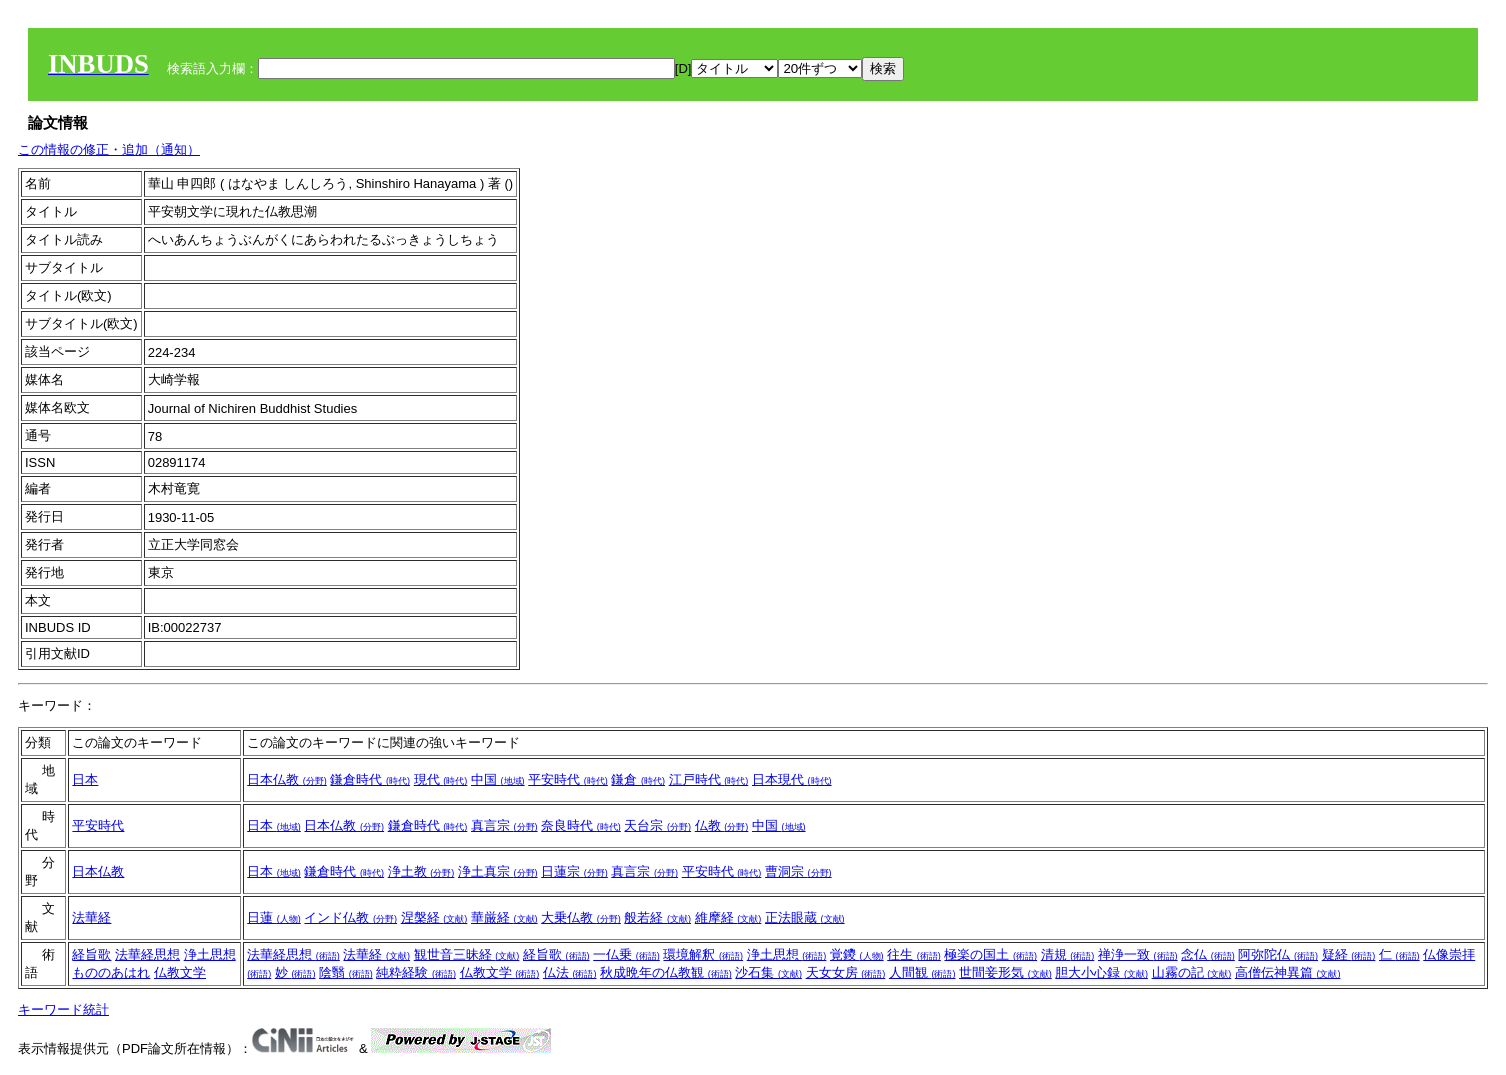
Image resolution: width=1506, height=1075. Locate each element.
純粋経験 (416, 972)
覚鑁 (857, 954)
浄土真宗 (498, 871)
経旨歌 (91, 954)
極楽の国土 (990, 954)
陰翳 (346, 972)
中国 (498, 779)
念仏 (1208, 954)
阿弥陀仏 (1278, 954)
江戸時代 (709, 779)
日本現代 (792, 779)
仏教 (722, 825)
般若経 (657, 917)
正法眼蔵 (805, 917)
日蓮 (274, 917)
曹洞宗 (798, 871)
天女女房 (846, 972)
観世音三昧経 (467, 954)
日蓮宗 (574, 871)
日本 (85, 779)
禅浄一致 (1138, 954)
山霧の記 (1192, 972)
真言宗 (504, 825)
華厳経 (504, 917)
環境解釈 (703, 954)
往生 (914, 954)
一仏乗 (626, 954)
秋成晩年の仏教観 (666, 972)
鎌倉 (638, 779)
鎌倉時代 (370, 779)
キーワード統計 (63, 1009)
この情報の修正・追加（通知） (109, 149)
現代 (441, 779)
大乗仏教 (581, 917)
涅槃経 (434, 917)
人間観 (922, 972)
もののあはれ (111, 972)
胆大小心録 (1101, 972)
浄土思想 (210, 954)
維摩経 (728, 917)
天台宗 (657, 825)
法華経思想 (147, 954)
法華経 (91, 917)
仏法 (570, 972)
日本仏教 (287, 779)
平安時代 (568, 779)
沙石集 (768, 972)
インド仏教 (350, 917)
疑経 (1349, 954)
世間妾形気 (1005, 972)
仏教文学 (180, 972)
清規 (1068, 954)
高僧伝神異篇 (1288, 972)
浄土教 (421, 871)
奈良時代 (581, 825)
